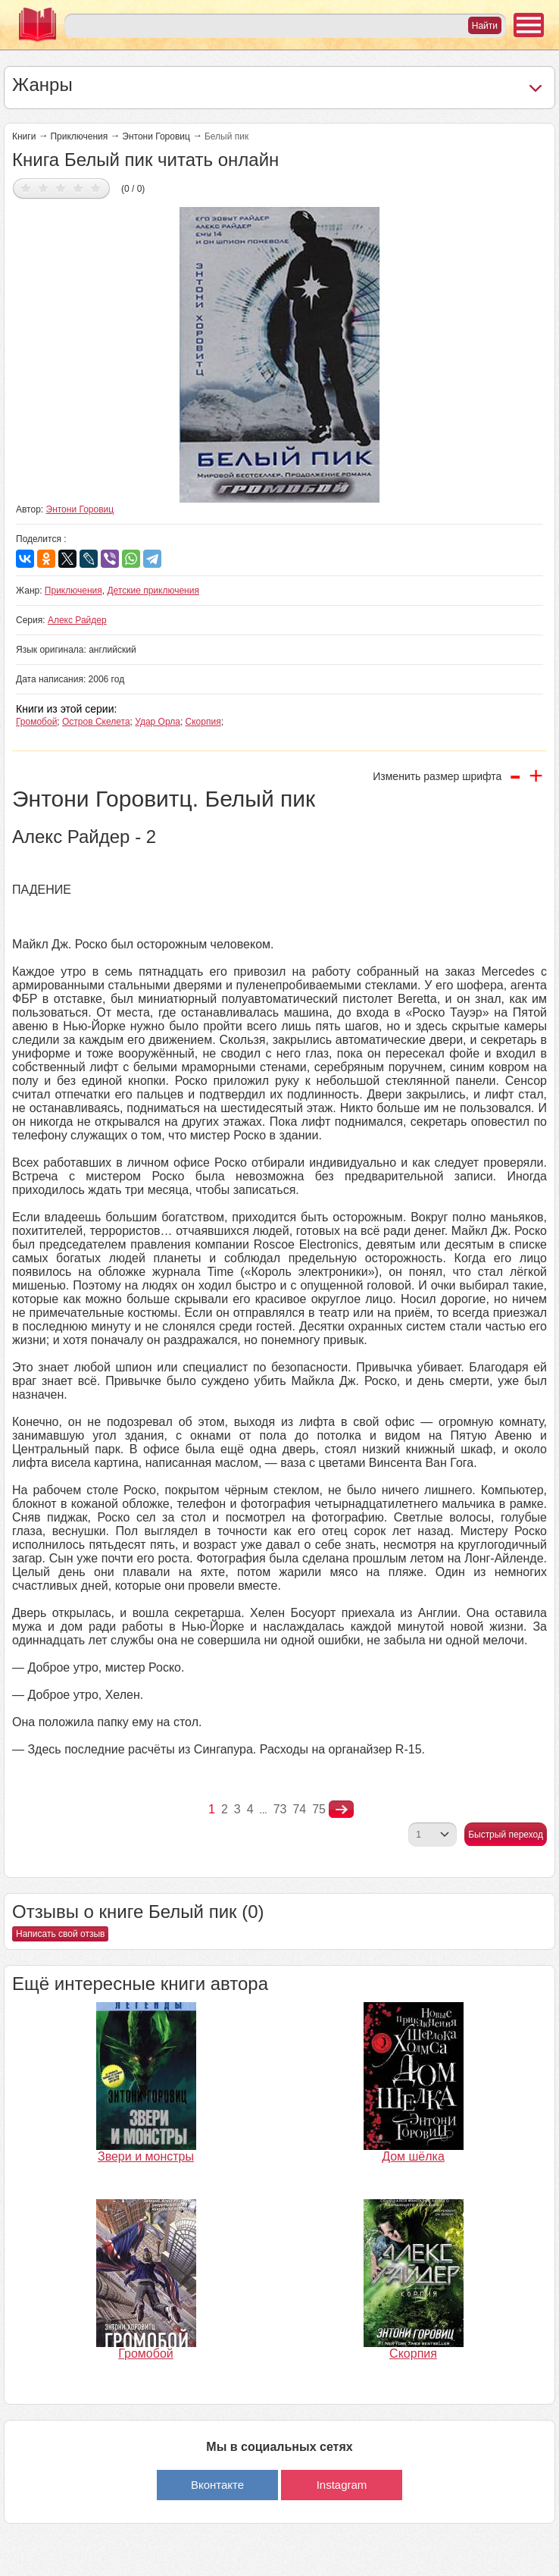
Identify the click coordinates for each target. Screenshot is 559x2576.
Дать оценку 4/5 (78, 187)
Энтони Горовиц (156, 136)
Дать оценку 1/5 (26, 187)
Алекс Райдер (77, 620)
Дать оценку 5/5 (95, 187)
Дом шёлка (413, 2156)
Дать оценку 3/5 (61, 187)
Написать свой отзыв (60, 1934)
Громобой (36, 721)
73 (280, 1809)
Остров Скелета (96, 721)
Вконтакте (217, 2484)
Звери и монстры (146, 2156)
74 (299, 1809)
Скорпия (203, 721)
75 (319, 1809)
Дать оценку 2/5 (43, 187)
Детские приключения (152, 590)
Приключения (79, 136)
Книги (24, 136)
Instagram (342, 2484)
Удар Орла (157, 721)
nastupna (341, 1809)
